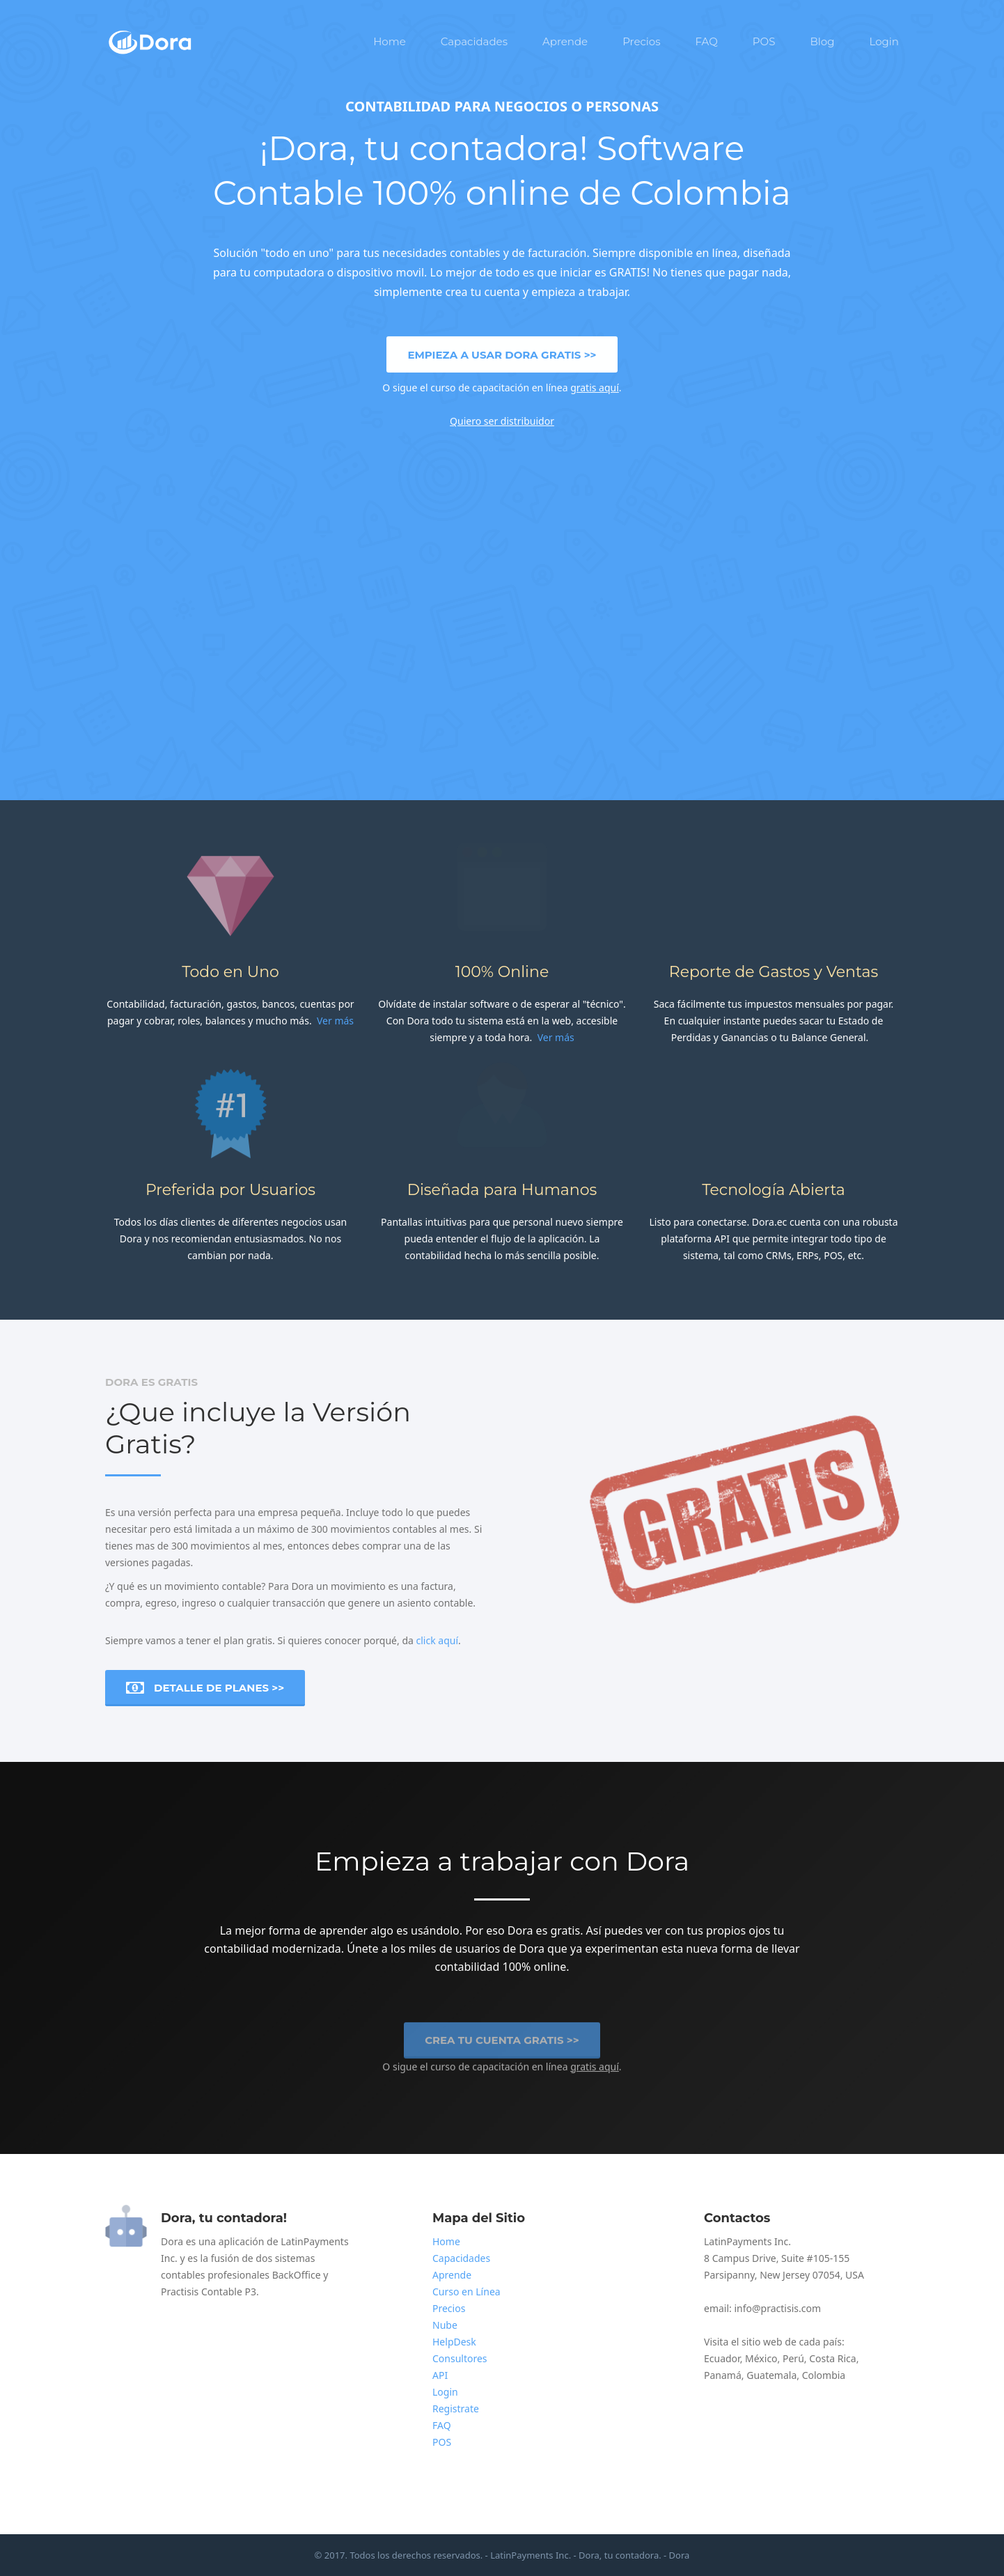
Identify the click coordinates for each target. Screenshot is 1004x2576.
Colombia (824, 2375)
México (761, 2358)
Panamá (723, 2375)
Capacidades (474, 41)
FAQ (707, 41)
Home (389, 41)
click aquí (437, 1640)
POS (764, 41)
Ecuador (722, 2358)
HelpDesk (454, 2341)
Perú (793, 2358)
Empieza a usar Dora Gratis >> (501, 354)
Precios (641, 41)
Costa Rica (832, 2358)
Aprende (565, 41)
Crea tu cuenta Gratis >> (502, 2045)
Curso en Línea (466, 2291)
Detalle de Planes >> (205, 1688)
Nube (444, 2325)
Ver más (335, 1020)
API (440, 2375)
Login (884, 41)
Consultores (459, 2358)
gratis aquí (594, 386)
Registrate (455, 2408)
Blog (822, 41)
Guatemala (771, 2375)
